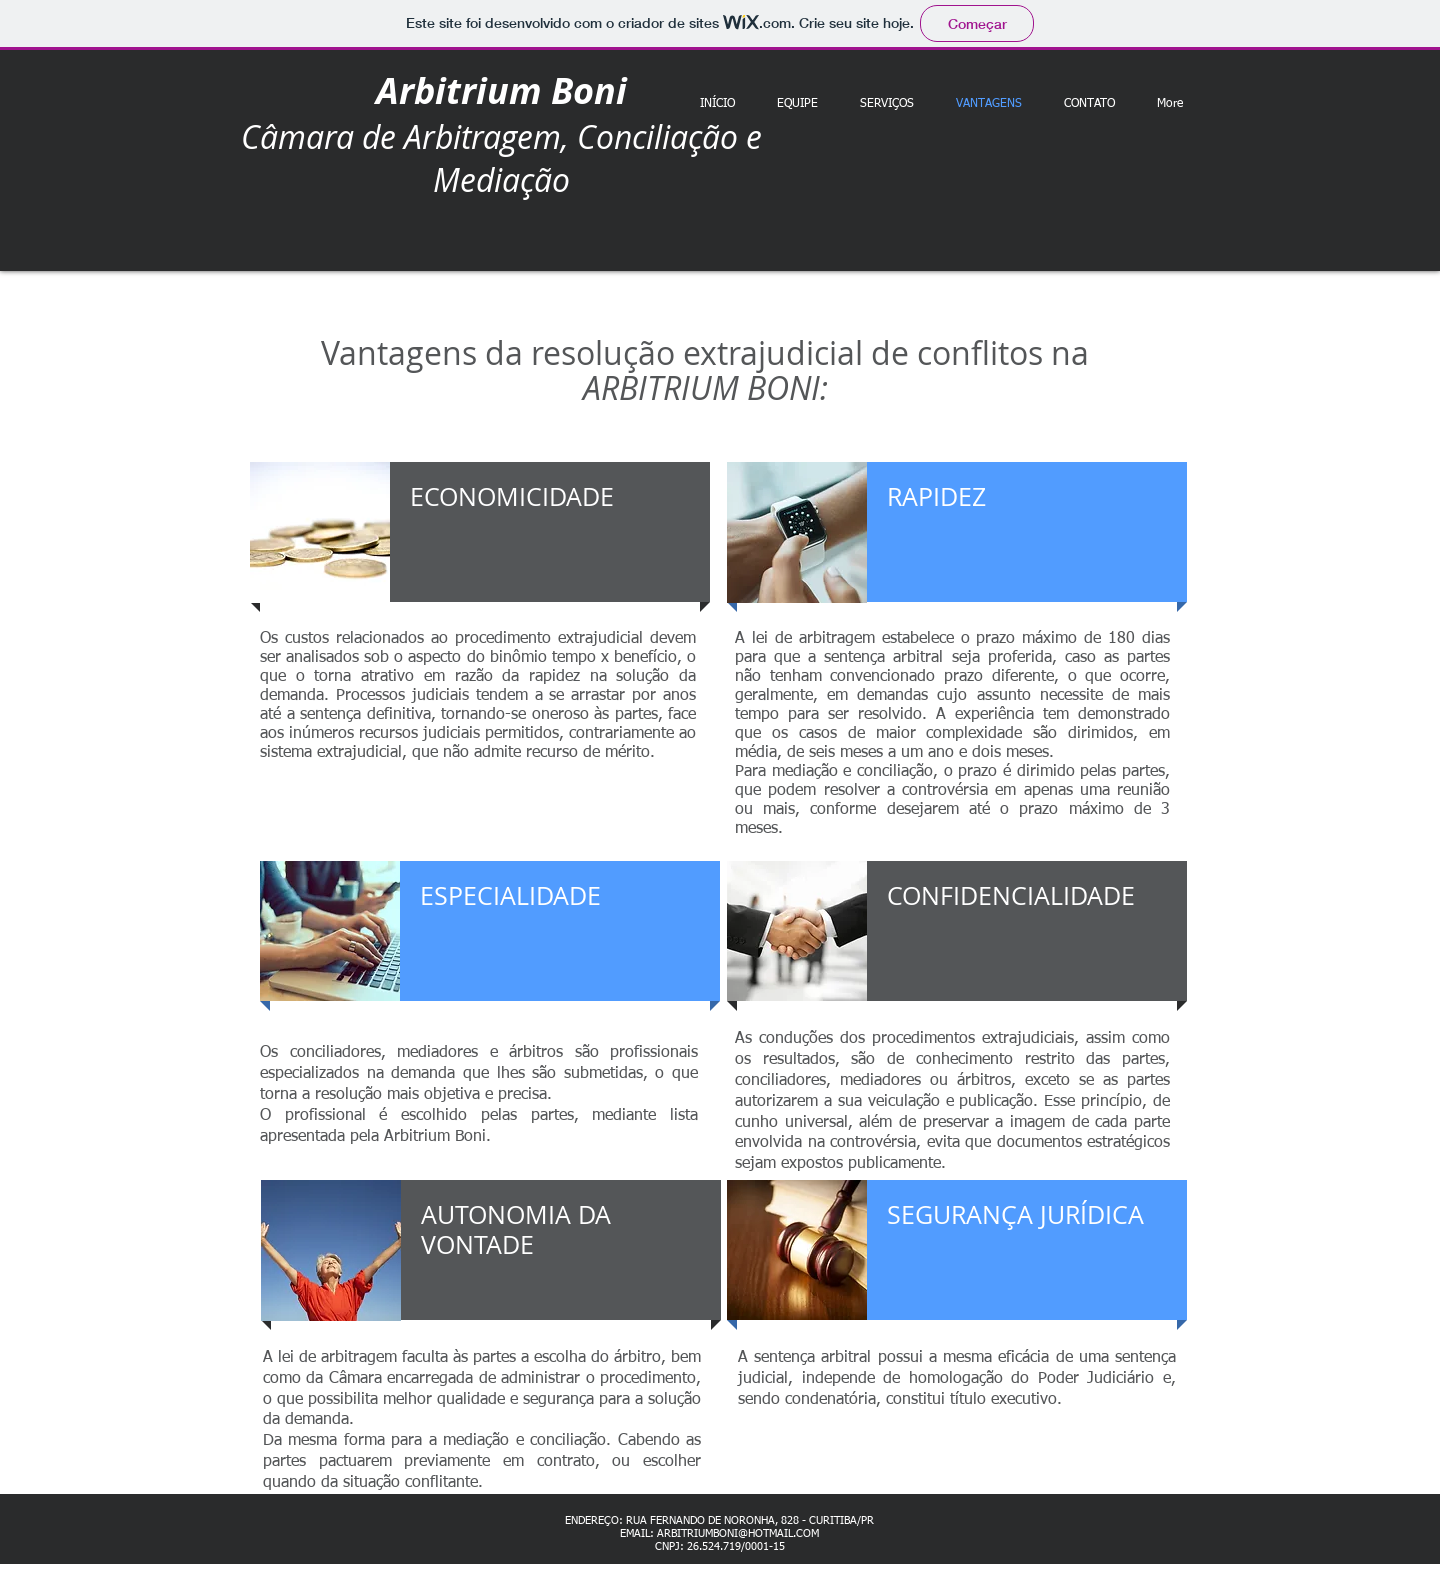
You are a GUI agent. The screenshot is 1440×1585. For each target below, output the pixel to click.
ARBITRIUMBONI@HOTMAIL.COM (738, 1533)
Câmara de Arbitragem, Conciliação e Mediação (501, 158)
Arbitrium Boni (501, 90)
